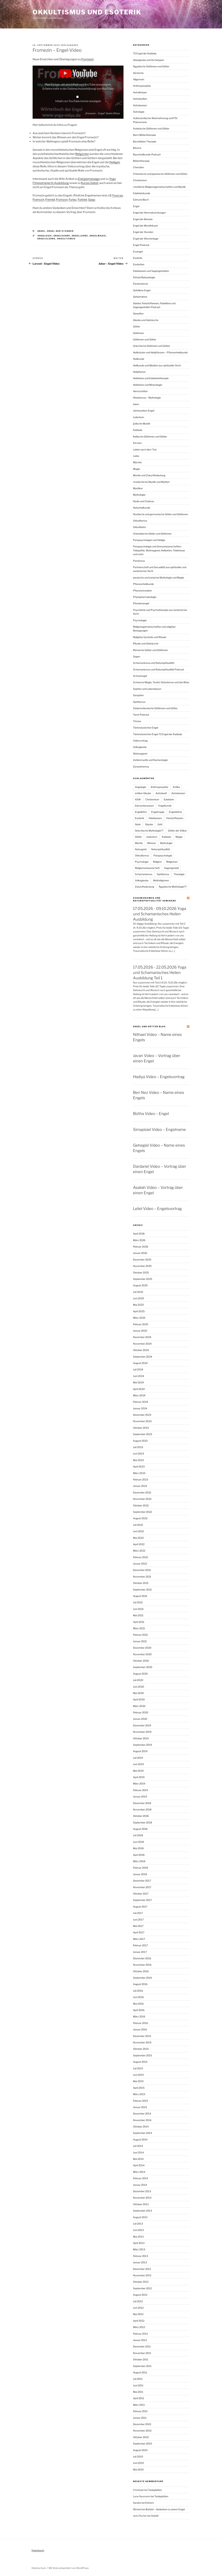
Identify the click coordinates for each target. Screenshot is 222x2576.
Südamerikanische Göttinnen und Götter (155, 708)
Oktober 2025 (141, 1272)
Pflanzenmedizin (142, 590)
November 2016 (142, 1964)
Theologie (179, 874)
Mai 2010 (138, 2469)
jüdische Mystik (141, 423)
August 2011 (140, 2372)
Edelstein (169, 799)
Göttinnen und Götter (144, 339)
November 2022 (142, 1498)
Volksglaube (140, 746)
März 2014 (139, 2171)
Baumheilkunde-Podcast (147, 154)
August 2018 (140, 1828)
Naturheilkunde (141, 507)
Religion (157, 861)
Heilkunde (138, 358)
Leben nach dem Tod (144, 449)
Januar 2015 (140, 2107)
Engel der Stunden (60, 231)
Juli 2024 (138, 1369)
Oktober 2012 (140, 2281)
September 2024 (142, 1356)
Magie (136, 468)
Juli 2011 (138, 2378)
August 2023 (140, 1440)
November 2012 (142, 2275)
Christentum (140, 180)
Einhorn (149, 2502)
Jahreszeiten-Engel (143, 410)
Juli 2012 (138, 2301)
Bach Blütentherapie (144, 134)
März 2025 (139, 1317)
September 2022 (142, 1511)
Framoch (38, 199)
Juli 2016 (138, 1990)
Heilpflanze (139, 371)
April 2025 (139, 1311)
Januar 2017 (140, 1951)
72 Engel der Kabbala (144, 53)
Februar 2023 (140, 1479)
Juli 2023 (138, 1447)
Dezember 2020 (142, 1647)
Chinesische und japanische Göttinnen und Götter (160, 173)
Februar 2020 (140, 1712)
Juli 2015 (138, 2068)
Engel (41, 231)
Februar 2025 (140, 1324)
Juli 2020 (138, 1680)
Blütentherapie (141, 160)
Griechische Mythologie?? (149, 830)
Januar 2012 (140, 2340)
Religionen (82, 154)
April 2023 (139, 1466)
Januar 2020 (140, 1718)
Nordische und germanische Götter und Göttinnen (160, 514)
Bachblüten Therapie (144, 141)
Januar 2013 (140, 2262)
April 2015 (138, 2087)
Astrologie (138, 111)
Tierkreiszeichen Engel (145, 727)
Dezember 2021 (142, 1570)
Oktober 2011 (140, 2359)
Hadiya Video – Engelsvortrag (159, 1076)
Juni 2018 (138, 1841)
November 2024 (142, 1343)
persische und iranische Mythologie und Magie (158, 577)
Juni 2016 (138, 1997)
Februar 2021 (140, 1634)
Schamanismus (143, 874)
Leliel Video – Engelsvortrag (157, 1208)
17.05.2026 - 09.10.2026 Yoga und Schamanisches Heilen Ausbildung (159, 913)
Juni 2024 (138, 1376)
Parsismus (139, 560)
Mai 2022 (138, 1537)
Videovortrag (140, 740)
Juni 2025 (138, 1298)
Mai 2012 (138, 2314)
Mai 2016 (138, 2003)
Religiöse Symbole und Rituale (149, 637)
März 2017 (139, 1938)
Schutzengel (140, 675)
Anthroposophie (142, 85)
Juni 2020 (138, 1686)
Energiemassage (89, 178)
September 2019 (142, 1744)
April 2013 (138, 2242)
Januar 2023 (140, 1485)
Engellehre (80, 235)
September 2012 (142, 2288)
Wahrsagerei (140, 753)
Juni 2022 (138, 1531)
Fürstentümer (140, 283)
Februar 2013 (140, 2255)
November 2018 (142, 1809)
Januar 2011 (140, 2417)
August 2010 (140, 2450)
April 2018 (138, 1854)
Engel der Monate (143, 219)
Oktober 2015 (141, 2048)
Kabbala (137, 429)
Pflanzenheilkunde (143, 583)
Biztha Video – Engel (151, 1113)
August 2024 (140, 1363)
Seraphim (138, 695)
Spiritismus (139, 701)
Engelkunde (62, 235)
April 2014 (138, 2165)
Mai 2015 (138, 2081)
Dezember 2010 (142, 2424)
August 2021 (140, 1595)
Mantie (139, 843)
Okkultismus (66, 238)
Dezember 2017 (142, 1880)
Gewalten (138, 313)
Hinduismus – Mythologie (147, 397)
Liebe (136, 455)
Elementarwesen (144, 805)
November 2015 (142, 2042)
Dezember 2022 (142, 1492)
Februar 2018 (140, 1867)
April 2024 (139, 1389)
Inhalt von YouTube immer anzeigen (78, 101)
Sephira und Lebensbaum (147, 688)
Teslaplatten (155, 2489)
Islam (136, 404)
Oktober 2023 (141, 1427)
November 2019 (142, 1731)
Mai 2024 (138, 1382)
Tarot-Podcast (141, 714)
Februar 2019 (140, 1790)
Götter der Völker (177, 830)
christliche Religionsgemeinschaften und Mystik (159, 186)
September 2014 (142, 2132)
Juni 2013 (138, 2230)
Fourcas (117, 195)
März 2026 (139, 1240)
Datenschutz (39, 2567)
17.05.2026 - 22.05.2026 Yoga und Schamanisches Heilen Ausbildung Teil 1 (159, 972)
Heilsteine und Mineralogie (147, 384)
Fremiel (50, 199)
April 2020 (139, 1699)
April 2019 (138, 1777)
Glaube (149, 824)
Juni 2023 (138, 1453)
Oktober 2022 (141, 1505)
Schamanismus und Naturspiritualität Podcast (158, 669)
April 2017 (138, 1932)
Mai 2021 (138, 1615)
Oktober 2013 (141, 2204)
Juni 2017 (138, 1919)
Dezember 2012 (142, 2268)
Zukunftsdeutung (144, 886)
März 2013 (139, 2249)
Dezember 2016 (142, 1958)
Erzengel (138, 251)
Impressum (38, 2550)
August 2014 (140, 2139)
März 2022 (139, 1550)
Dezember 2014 (142, 2113)
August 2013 (140, 2217)
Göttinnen (138, 333)
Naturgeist (141, 849)
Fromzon (62, 199)
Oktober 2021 (140, 1582)
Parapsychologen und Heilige (149, 540)
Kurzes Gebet (89, 183)
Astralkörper (140, 92)
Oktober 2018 (141, 1815)
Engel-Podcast (141, 244)
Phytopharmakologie (144, 596)
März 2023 (139, 1473)
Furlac (73, 199)
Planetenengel (141, 603)
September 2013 (142, 2210)
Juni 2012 (138, 2307)
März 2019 (139, 1783)
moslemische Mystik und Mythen (151, 481)
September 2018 (142, 1822)
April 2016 (138, 2010)
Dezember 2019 (142, 1725)
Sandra (137, 2502)
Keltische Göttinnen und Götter (150, 436)
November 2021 (142, 1576)
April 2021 (138, 1621)
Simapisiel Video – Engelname (159, 1129)
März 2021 (139, 1628)
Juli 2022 (138, 1524)
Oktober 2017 (140, 1893)
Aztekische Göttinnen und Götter (151, 128)
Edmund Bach (141, 199)
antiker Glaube (143, 793)
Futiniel (82, 199)
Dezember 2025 (142, 1259)
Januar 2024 (140, 1408)
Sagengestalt (171, 867)
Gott (159, 824)
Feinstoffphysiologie (144, 277)
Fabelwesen (155, 818)
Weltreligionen (161, 880)
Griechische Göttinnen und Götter (151, 345)
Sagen (136, 656)
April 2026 (139, 1233)
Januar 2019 (140, 1796)
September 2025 (142, 1278)
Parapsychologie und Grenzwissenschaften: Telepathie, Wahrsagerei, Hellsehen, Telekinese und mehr (159, 550)
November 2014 (142, 2120)
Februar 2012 (140, 2333)
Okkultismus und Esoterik (87, 12)
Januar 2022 (140, 1563)
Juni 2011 (138, 2385)
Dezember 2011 (142, 2346)
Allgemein (138, 79)
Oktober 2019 (141, 1738)
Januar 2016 (140, 2029)
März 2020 (139, 1706)
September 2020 (142, 1667)
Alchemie (138, 72)
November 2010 (142, 2430)
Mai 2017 (138, 1925)
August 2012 (140, 2294)
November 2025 (142, 1265)
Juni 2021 (138, 1608)
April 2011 (138, 2398)
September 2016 (142, 1977)
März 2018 (139, 1861)
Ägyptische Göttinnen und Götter (151, 66)
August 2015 (140, 2061)
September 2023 (142, 1434)
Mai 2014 (138, 2158)
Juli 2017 (138, 1912)
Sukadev (73, 45)
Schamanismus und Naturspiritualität (153, 662)
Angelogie (44, 235)
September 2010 (142, 2443)
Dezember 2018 (142, 1803)
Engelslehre (46, 238)
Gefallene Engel (141, 290)
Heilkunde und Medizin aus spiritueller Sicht (157, 365)
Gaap (91, 199)
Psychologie (140, 620)
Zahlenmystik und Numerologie (150, 759)
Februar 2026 (140, 1246)
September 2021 (142, 1589)
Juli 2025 (138, 1291)
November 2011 (142, 2353)
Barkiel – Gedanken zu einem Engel (165, 2509)
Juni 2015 (138, 2074)
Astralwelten (140, 98)
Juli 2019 (138, 1757)
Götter (136, 326)
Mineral (151, 843)
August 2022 (140, 1518)
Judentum (138, 417)
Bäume (137, 147)
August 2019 (140, 1751)
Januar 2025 (140, 1330)
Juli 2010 (138, 2456)
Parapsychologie (162, 855)
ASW (138, 799)
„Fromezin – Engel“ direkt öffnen (102, 113)
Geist (138, 824)
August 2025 (140, 1285)
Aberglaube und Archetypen (148, 59)
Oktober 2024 (141, 1350)
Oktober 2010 (141, 2437)
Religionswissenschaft (147, 867)
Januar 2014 (140, 2184)
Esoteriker (138, 264)
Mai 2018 (138, 1848)
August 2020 (140, 1673)
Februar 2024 (140, 1401)
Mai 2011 (138, 2391)
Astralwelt (161, 793)
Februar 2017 (140, 1945)
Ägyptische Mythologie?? (172, 886)
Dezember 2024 (142, 1337)
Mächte (137, 462)
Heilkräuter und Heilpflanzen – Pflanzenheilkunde (160, 352)
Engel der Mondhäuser (145, 225)
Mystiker (138, 488)
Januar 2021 (140, 1641)
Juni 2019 (138, 1764)
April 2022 (138, 1544)
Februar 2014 (140, 2178)
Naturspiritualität (160, 849)
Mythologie (139, 494)
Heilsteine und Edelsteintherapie (151, 378)
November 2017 (142, 1887)
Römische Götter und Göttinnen (150, 650)
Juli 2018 (138, 1835)
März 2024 (139, 1395)
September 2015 (142, 2055)
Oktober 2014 (141, 2126)
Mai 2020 (138, 1693)
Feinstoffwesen (174, 818)
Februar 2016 (140, 2023)
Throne (137, 721)
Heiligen (114, 162)
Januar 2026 (140, 1252)
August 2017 (140, 1906)
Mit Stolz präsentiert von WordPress (69, 2567)
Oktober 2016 (141, 1971)
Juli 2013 (138, 2223)
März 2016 (139, 2016)
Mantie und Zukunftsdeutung (149, 475)
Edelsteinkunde (141, 193)
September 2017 (142, 1900)
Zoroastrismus (141, 766)
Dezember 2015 (142, 2036)
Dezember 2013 (142, 2191)
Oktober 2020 (141, 1660)
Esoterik (137, 257)
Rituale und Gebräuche (145, 643)
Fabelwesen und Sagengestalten (151, 270)
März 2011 (139, 2404)
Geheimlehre (140, 296)
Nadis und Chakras (143, 501)
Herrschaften (140, 391)
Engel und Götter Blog (149, 1026)
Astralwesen (140, 105)
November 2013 (142, 2197)
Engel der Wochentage (145, 238)
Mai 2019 (138, 1770)
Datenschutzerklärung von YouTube (90, 88)
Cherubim (138, 167)
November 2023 (142, 1421)
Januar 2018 (140, 1874)
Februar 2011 (140, 2411)
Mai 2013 (138, 2236)
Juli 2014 (138, 2145)
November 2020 (142, 1654)
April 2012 (138, 2320)
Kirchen (137, 442)
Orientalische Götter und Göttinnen (152, 533)
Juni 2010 (138, 2462)
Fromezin (87, 59)
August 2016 (140, 1984)
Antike (176, 786)
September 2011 (142, 2366)
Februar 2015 (140, 2100)
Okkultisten (139, 527)
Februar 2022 (140, 1557)
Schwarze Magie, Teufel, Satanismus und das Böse (161, 682)
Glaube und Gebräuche (145, 320)
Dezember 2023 (142, 1414)
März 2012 (139, 2327)
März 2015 (139, 2094)
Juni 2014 (138, 2152)
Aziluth (155, 2515)
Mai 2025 (138, 1304)
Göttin (138, 836)
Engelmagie (98, 235)
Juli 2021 (138, 1602)
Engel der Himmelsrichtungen (149, 212)
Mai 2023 (138, 1460)
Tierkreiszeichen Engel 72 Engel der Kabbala (157, 734)
